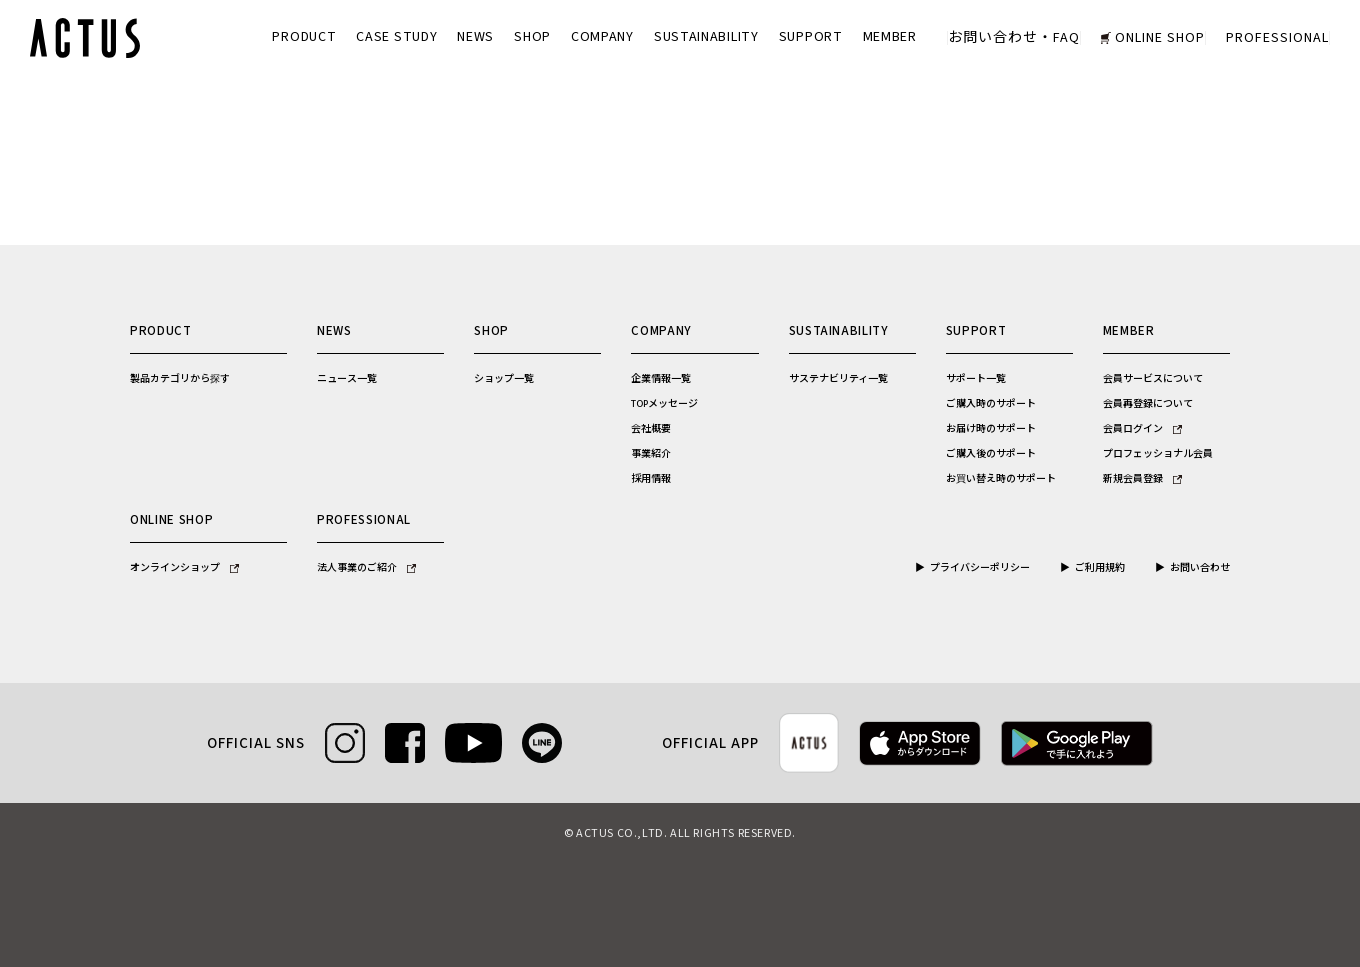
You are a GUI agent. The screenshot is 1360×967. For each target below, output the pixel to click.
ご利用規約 (1100, 568)
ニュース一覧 (347, 379)
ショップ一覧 (504, 379)
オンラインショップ (184, 568)
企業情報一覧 (661, 379)
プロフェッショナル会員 (1158, 454)
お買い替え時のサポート (1001, 479)
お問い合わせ (1200, 568)
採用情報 (651, 479)
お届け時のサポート (991, 429)
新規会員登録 (1142, 479)
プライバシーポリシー (980, 568)
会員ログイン (1142, 429)
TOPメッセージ (664, 404)
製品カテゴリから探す (180, 379)
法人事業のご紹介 (366, 568)
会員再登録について (1148, 404)
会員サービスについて (1153, 379)
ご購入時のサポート (991, 404)
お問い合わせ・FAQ (1014, 38)
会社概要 (651, 429)
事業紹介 (651, 454)
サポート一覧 (976, 379)
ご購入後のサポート (991, 454)
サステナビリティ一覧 (838, 379)
